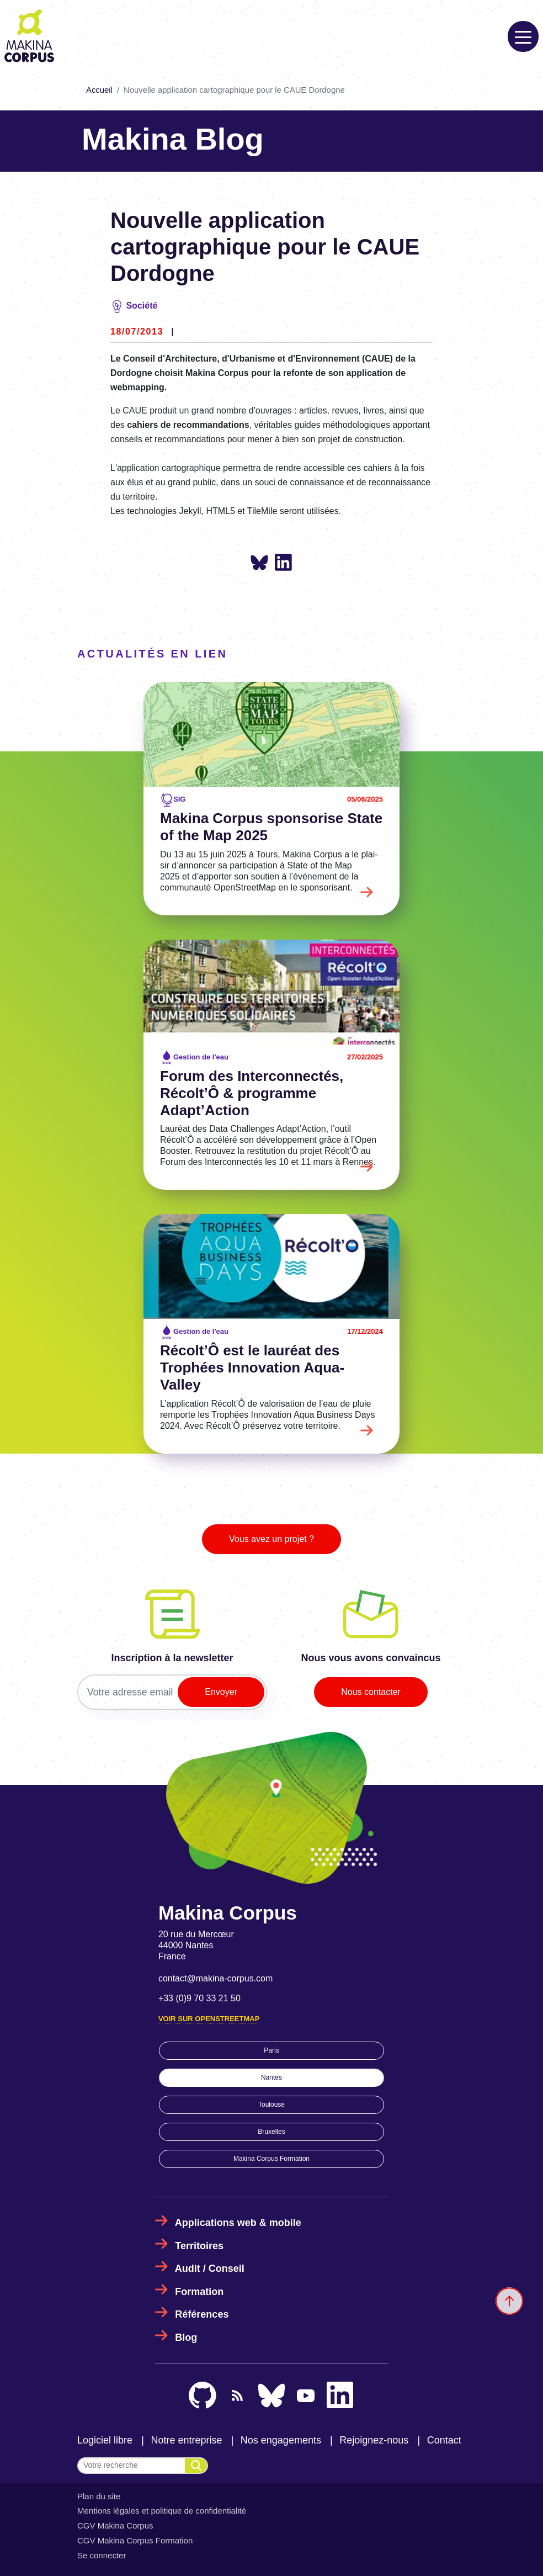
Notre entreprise (186, 2440)
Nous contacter (371, 1692)
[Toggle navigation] (523, 36)
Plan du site (98, 2496)
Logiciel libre (104, 2440)
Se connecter (101, 2555)
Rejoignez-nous (373, 2440)
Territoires (199, 2245)
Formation (199, 2291)
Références (201, 2314)
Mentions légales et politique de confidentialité (161, 2510)
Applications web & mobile (238, 2222)
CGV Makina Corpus (115, 2525)
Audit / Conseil (209, 2268)
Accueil (99, 90)
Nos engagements (281, 2440)
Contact (444, 2440)
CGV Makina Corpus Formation (135, 2540)
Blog (186, 2337)
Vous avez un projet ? (271, 1539)
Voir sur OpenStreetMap (208, 2019)
